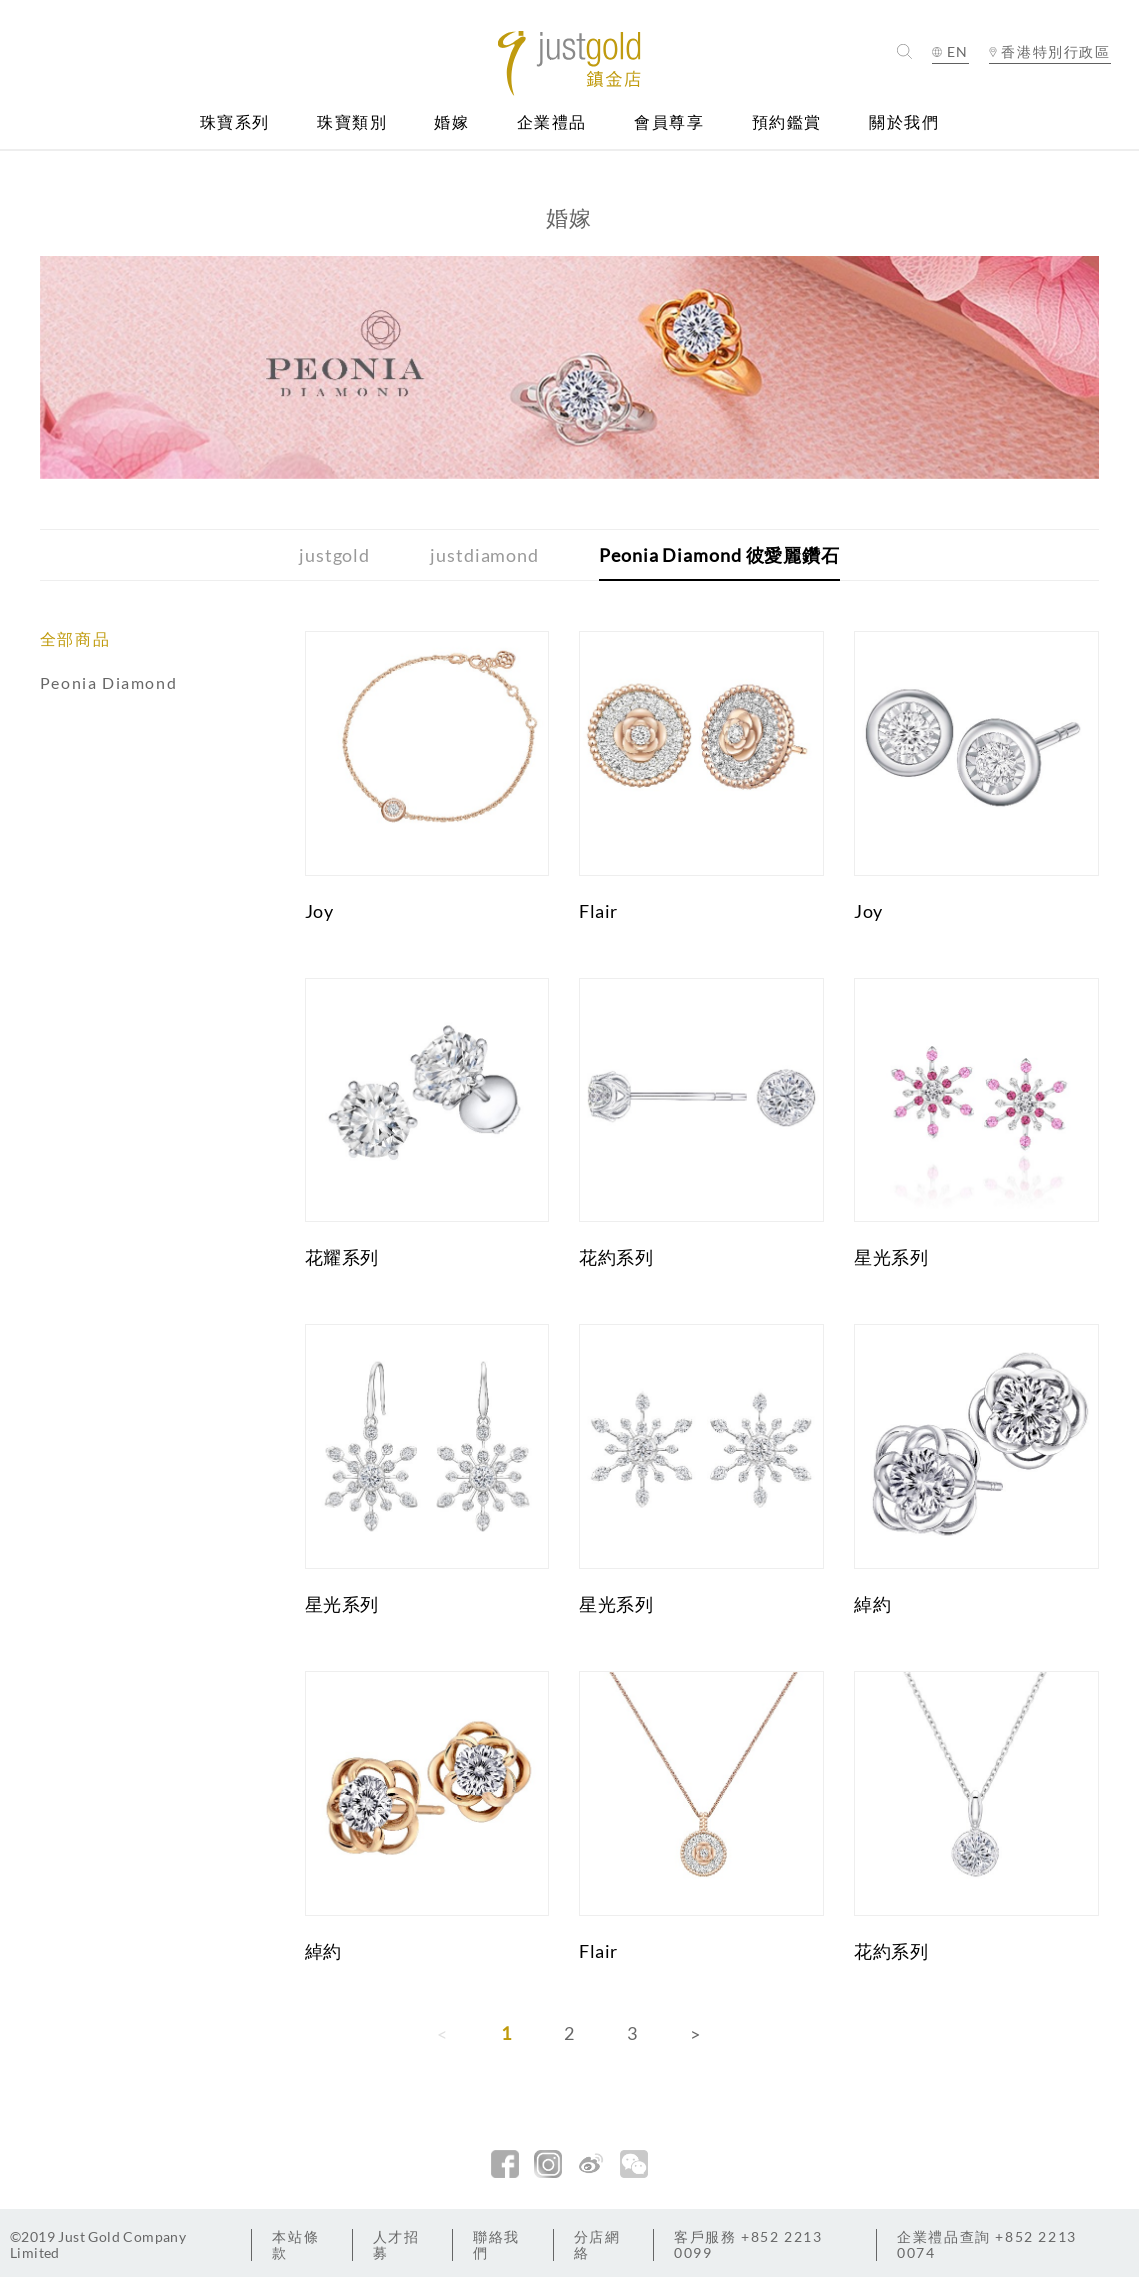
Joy (319, 911)
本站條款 (295, 2244)
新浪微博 (591, 2164)
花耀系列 (342, 1257)
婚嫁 (451, 122)
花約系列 (616, 1257)
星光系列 (891, 1257)
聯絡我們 (496, 2244)
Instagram (548, 2164)
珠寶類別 (352, 122)
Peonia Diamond (108, 682)
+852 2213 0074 (987, 2244)
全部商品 (75, 638)
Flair (598, 911)
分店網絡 (597, 2244)
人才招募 (396, 2244)
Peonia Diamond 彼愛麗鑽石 (719, 555)
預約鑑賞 (787, 122)
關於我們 (904, 122)
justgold (334, 555)
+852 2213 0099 (748, 2244)
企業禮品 (552, 122)
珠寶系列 (235, 122)
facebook (505, 2164)
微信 (634, 2164)
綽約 (872, 1604)
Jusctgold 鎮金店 (569, 63)
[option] (570, 367)
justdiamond (484, 555)
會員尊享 (669, 122)
